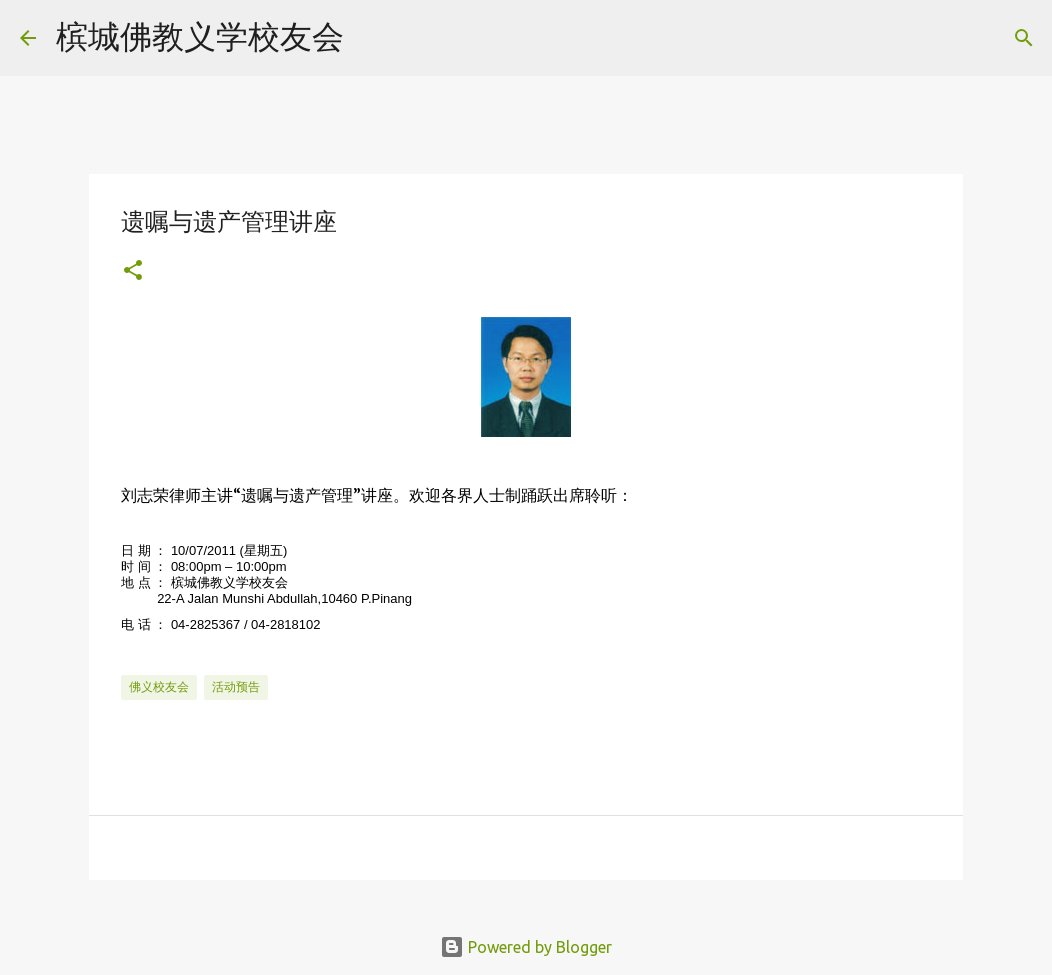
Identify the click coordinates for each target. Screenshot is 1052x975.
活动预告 (236, 686)
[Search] (372, 38)
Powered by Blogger (526, 947)
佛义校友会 (159, 686)
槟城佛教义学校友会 (200, 36)
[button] (133, 271)
